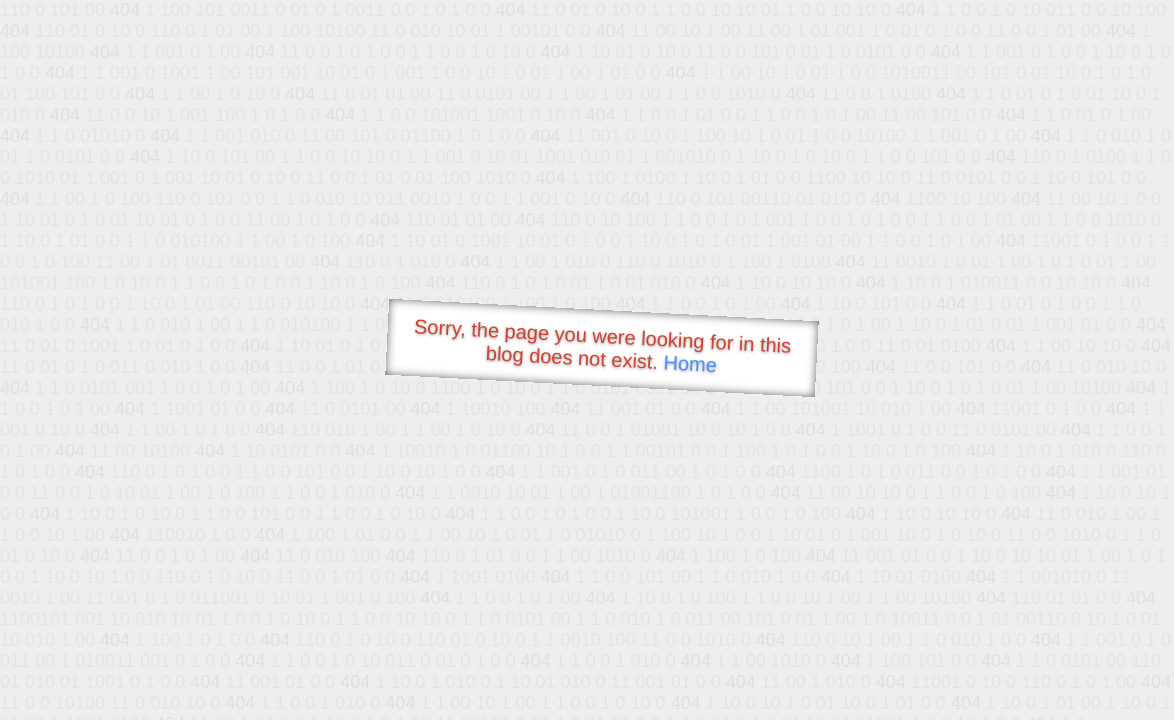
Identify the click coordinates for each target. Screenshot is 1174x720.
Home (690, 363)
